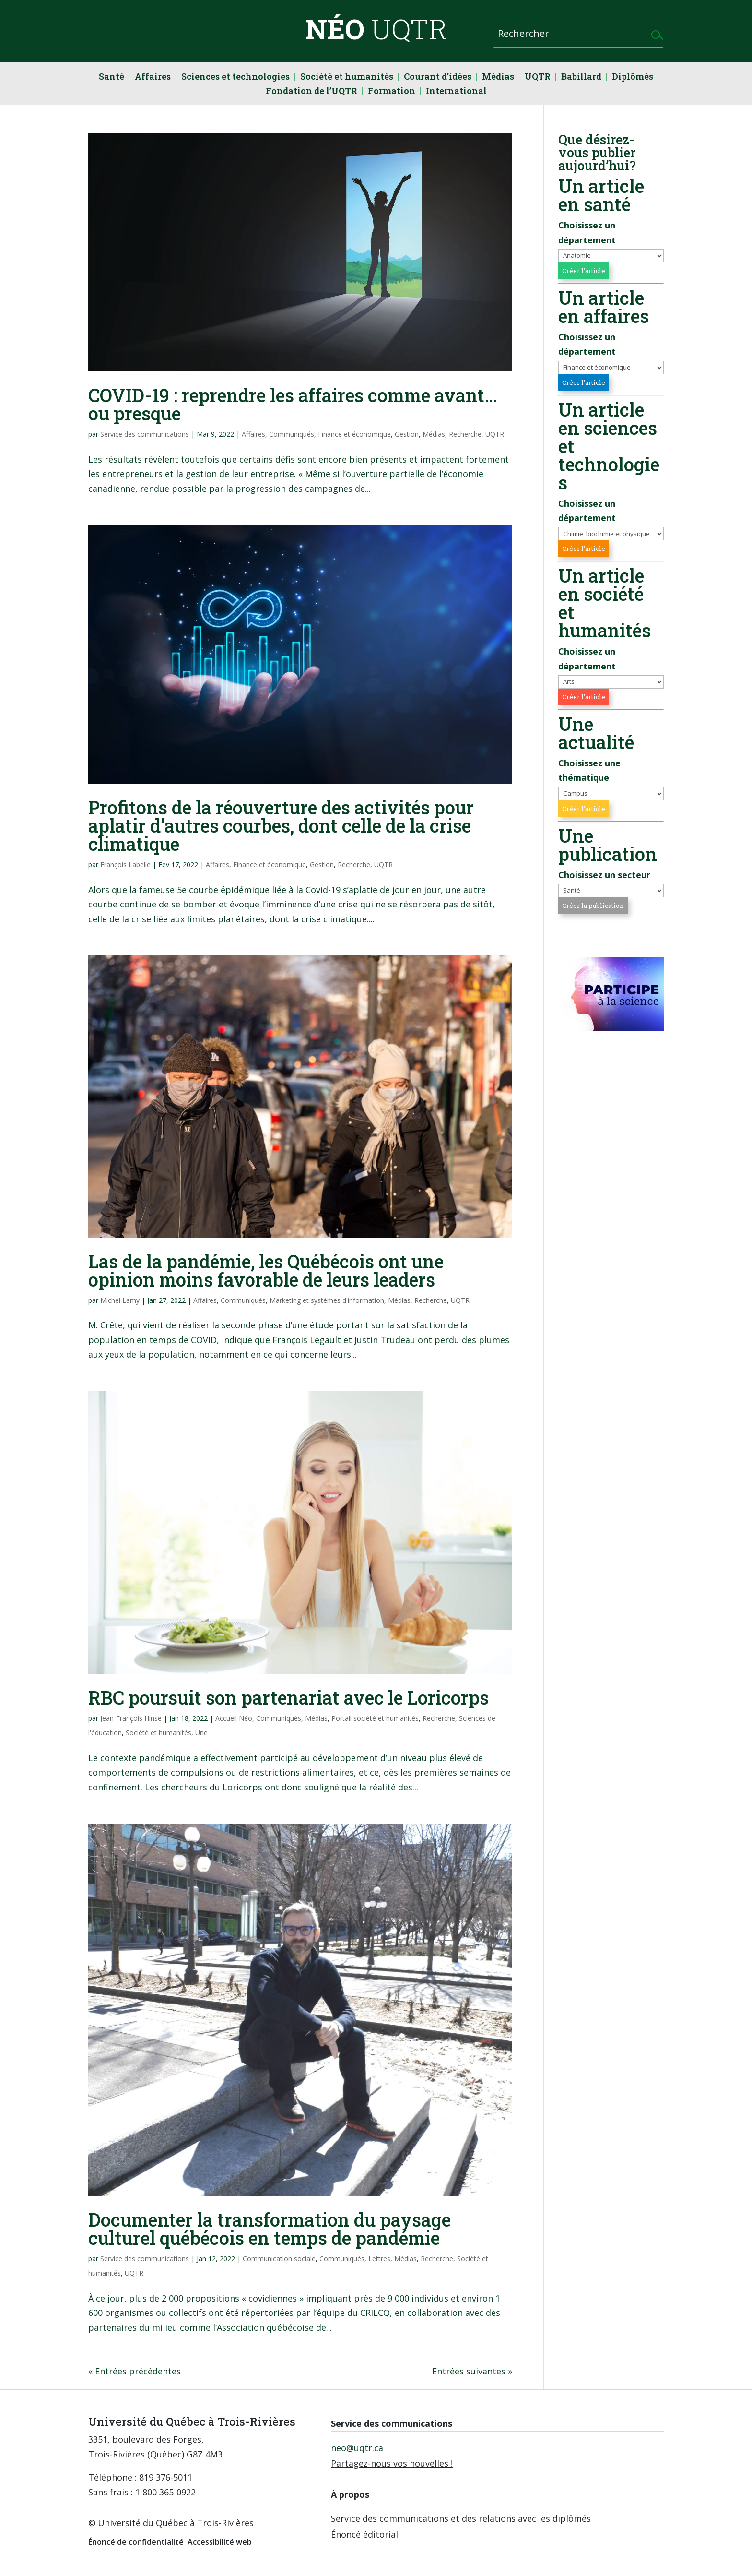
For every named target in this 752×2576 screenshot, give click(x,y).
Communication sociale (279, 2258)
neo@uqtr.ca (357, 2448)
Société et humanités (346, 77)
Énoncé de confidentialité (136, 2542)
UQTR (538, 77)
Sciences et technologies (235, 77)
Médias (498, 77)
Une (201, 1732)
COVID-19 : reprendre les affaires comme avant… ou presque (292, 404)
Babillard (581, 77)
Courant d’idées (437, 77)
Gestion (407, 434)
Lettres (379, 2258)
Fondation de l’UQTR (311, 91)
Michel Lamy (120, 1300)
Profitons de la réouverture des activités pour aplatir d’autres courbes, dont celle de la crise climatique (281, 825)
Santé (111, 77)
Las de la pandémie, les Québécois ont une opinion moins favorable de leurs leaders (266, 1270)
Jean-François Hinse (131, 1718)
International (456, 91)
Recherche (465, 434)
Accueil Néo (233, 1718)
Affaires (153, 77)
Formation (391, 91)
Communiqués (291, 434)
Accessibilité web (220, 2542)
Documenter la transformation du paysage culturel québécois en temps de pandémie (269, 2228)
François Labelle (125, 864)
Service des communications (144, 434)
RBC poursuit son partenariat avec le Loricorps (288, 1697)
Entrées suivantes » (472, 2371)
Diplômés (632, 77)
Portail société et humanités (375, 1718)
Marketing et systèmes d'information (327, 1300)
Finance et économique (354, 434)
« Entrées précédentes (134, 2371)
